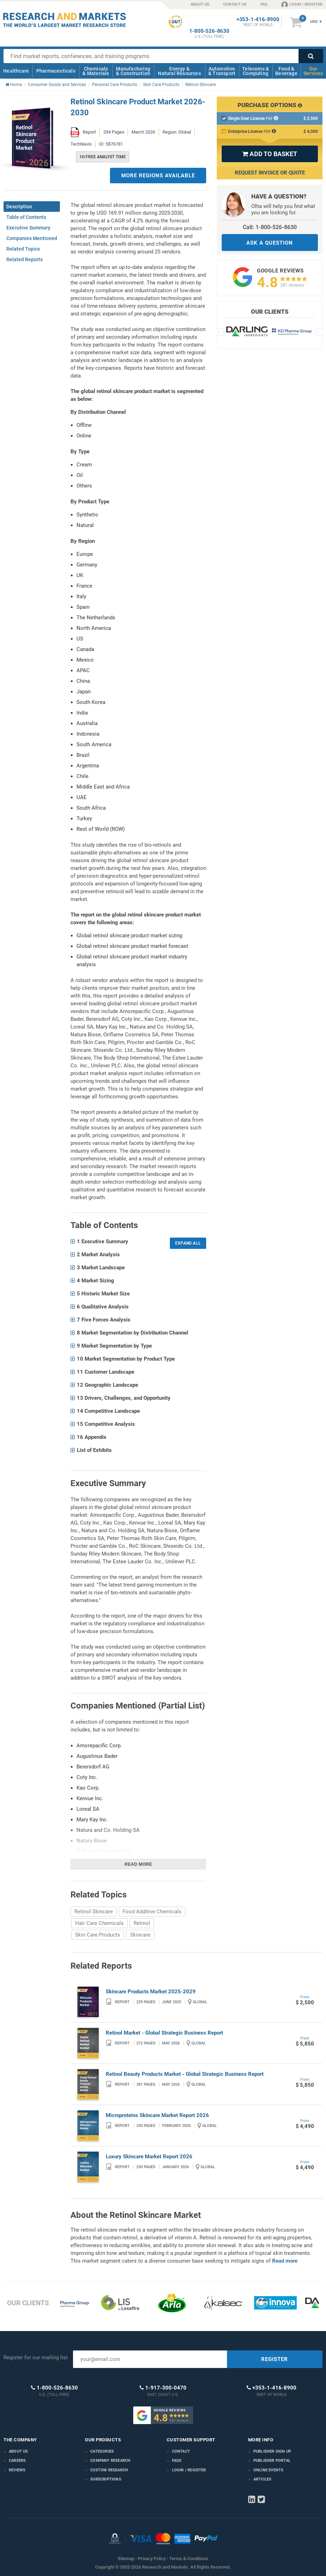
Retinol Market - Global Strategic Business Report (164, 2033)
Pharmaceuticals (55, 71)
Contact (181, 2451)
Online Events (268, 2470)
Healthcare (16, 71)
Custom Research (109, 2470)
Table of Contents (26, 217)
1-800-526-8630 (209, 31)
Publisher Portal (271, 2460)
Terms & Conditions (188, 2558)
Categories (102, 2451)
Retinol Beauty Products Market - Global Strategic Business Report (185, 2074)
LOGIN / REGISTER (301, 4)
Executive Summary (28, 228)
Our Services (313, 71)
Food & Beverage (286, 71)
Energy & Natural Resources (179, 71)
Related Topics (23, 249)
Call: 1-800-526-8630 (270, 227)
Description (19, 206)
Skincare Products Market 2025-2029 (151, 1991)
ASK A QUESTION (269, 243)
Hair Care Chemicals (99, 1923)
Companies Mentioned (31, 238)
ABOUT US (200, 4)
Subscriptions (105, 2479)
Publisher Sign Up (272, 2451)
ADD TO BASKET (269, 154)
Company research (110, 2460)
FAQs (177, 2460)
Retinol (142, 1923)
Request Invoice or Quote (270, 173)
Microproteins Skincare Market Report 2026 (157, 2115)
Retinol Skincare (93, 1911)
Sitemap (126, 2558)
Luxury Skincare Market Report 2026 (149, 2156)
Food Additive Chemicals (152, 1911)
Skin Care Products (97, 1935)
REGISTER (274, 2359)
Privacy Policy (152, 2558)
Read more (138, 1864)
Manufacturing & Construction (133, 71)
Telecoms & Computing (255, 71)
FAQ (263, 4)
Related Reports (24, 259)
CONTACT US (235, 4)
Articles (262, 2479)
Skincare (140, 1935)
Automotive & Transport (221, 71)
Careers (17, 2460)
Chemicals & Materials (95, 71)
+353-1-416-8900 (257, 20)
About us (18, 2451)
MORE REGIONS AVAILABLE (158, 175)
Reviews (17, 2470)
